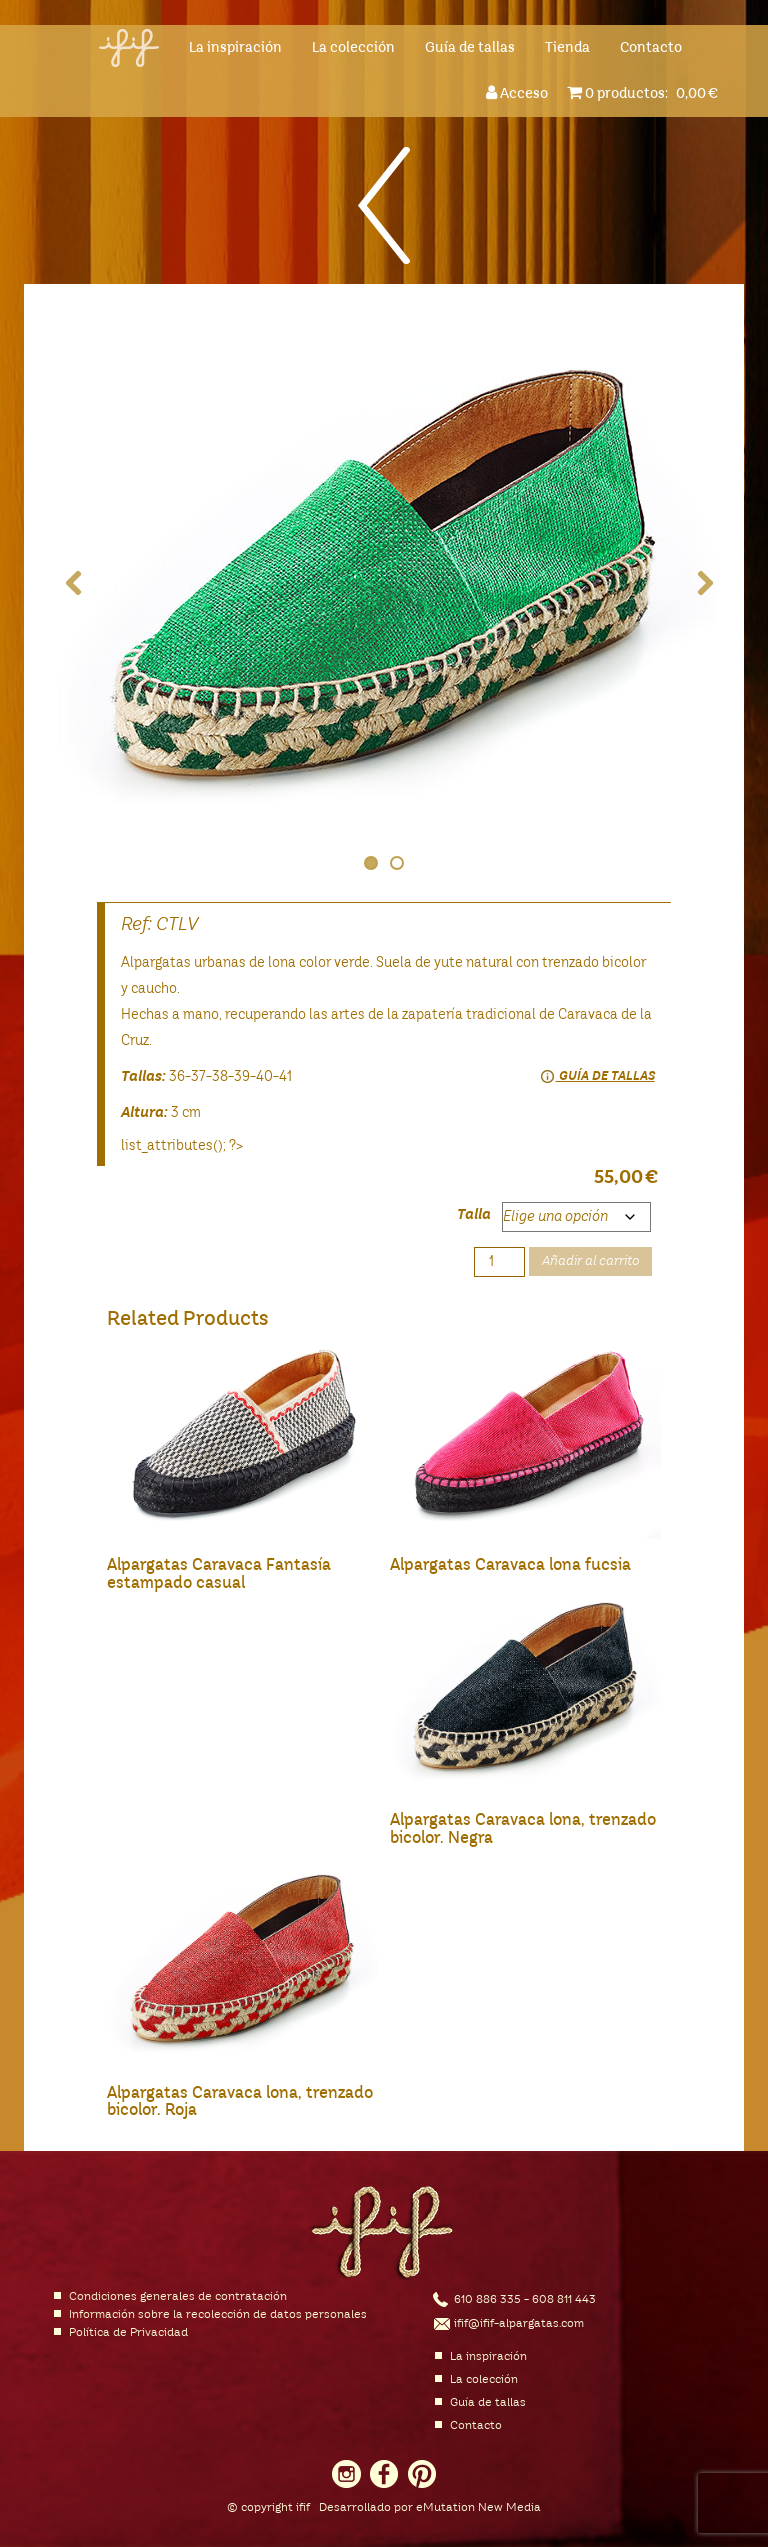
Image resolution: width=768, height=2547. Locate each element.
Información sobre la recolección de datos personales (218, 2315)
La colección (353, 48)
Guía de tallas (470, 48)
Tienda (567, 48)
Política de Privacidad (128, 2333)
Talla (474, 1215)
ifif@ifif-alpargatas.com (519, 2324)
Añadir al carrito (590, 1261)
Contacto (651, 48)
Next (694, 584)
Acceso (520, 92)
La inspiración (235, 48)
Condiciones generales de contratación (178, 2297)
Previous (74, 584)
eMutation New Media (478, 2508)
